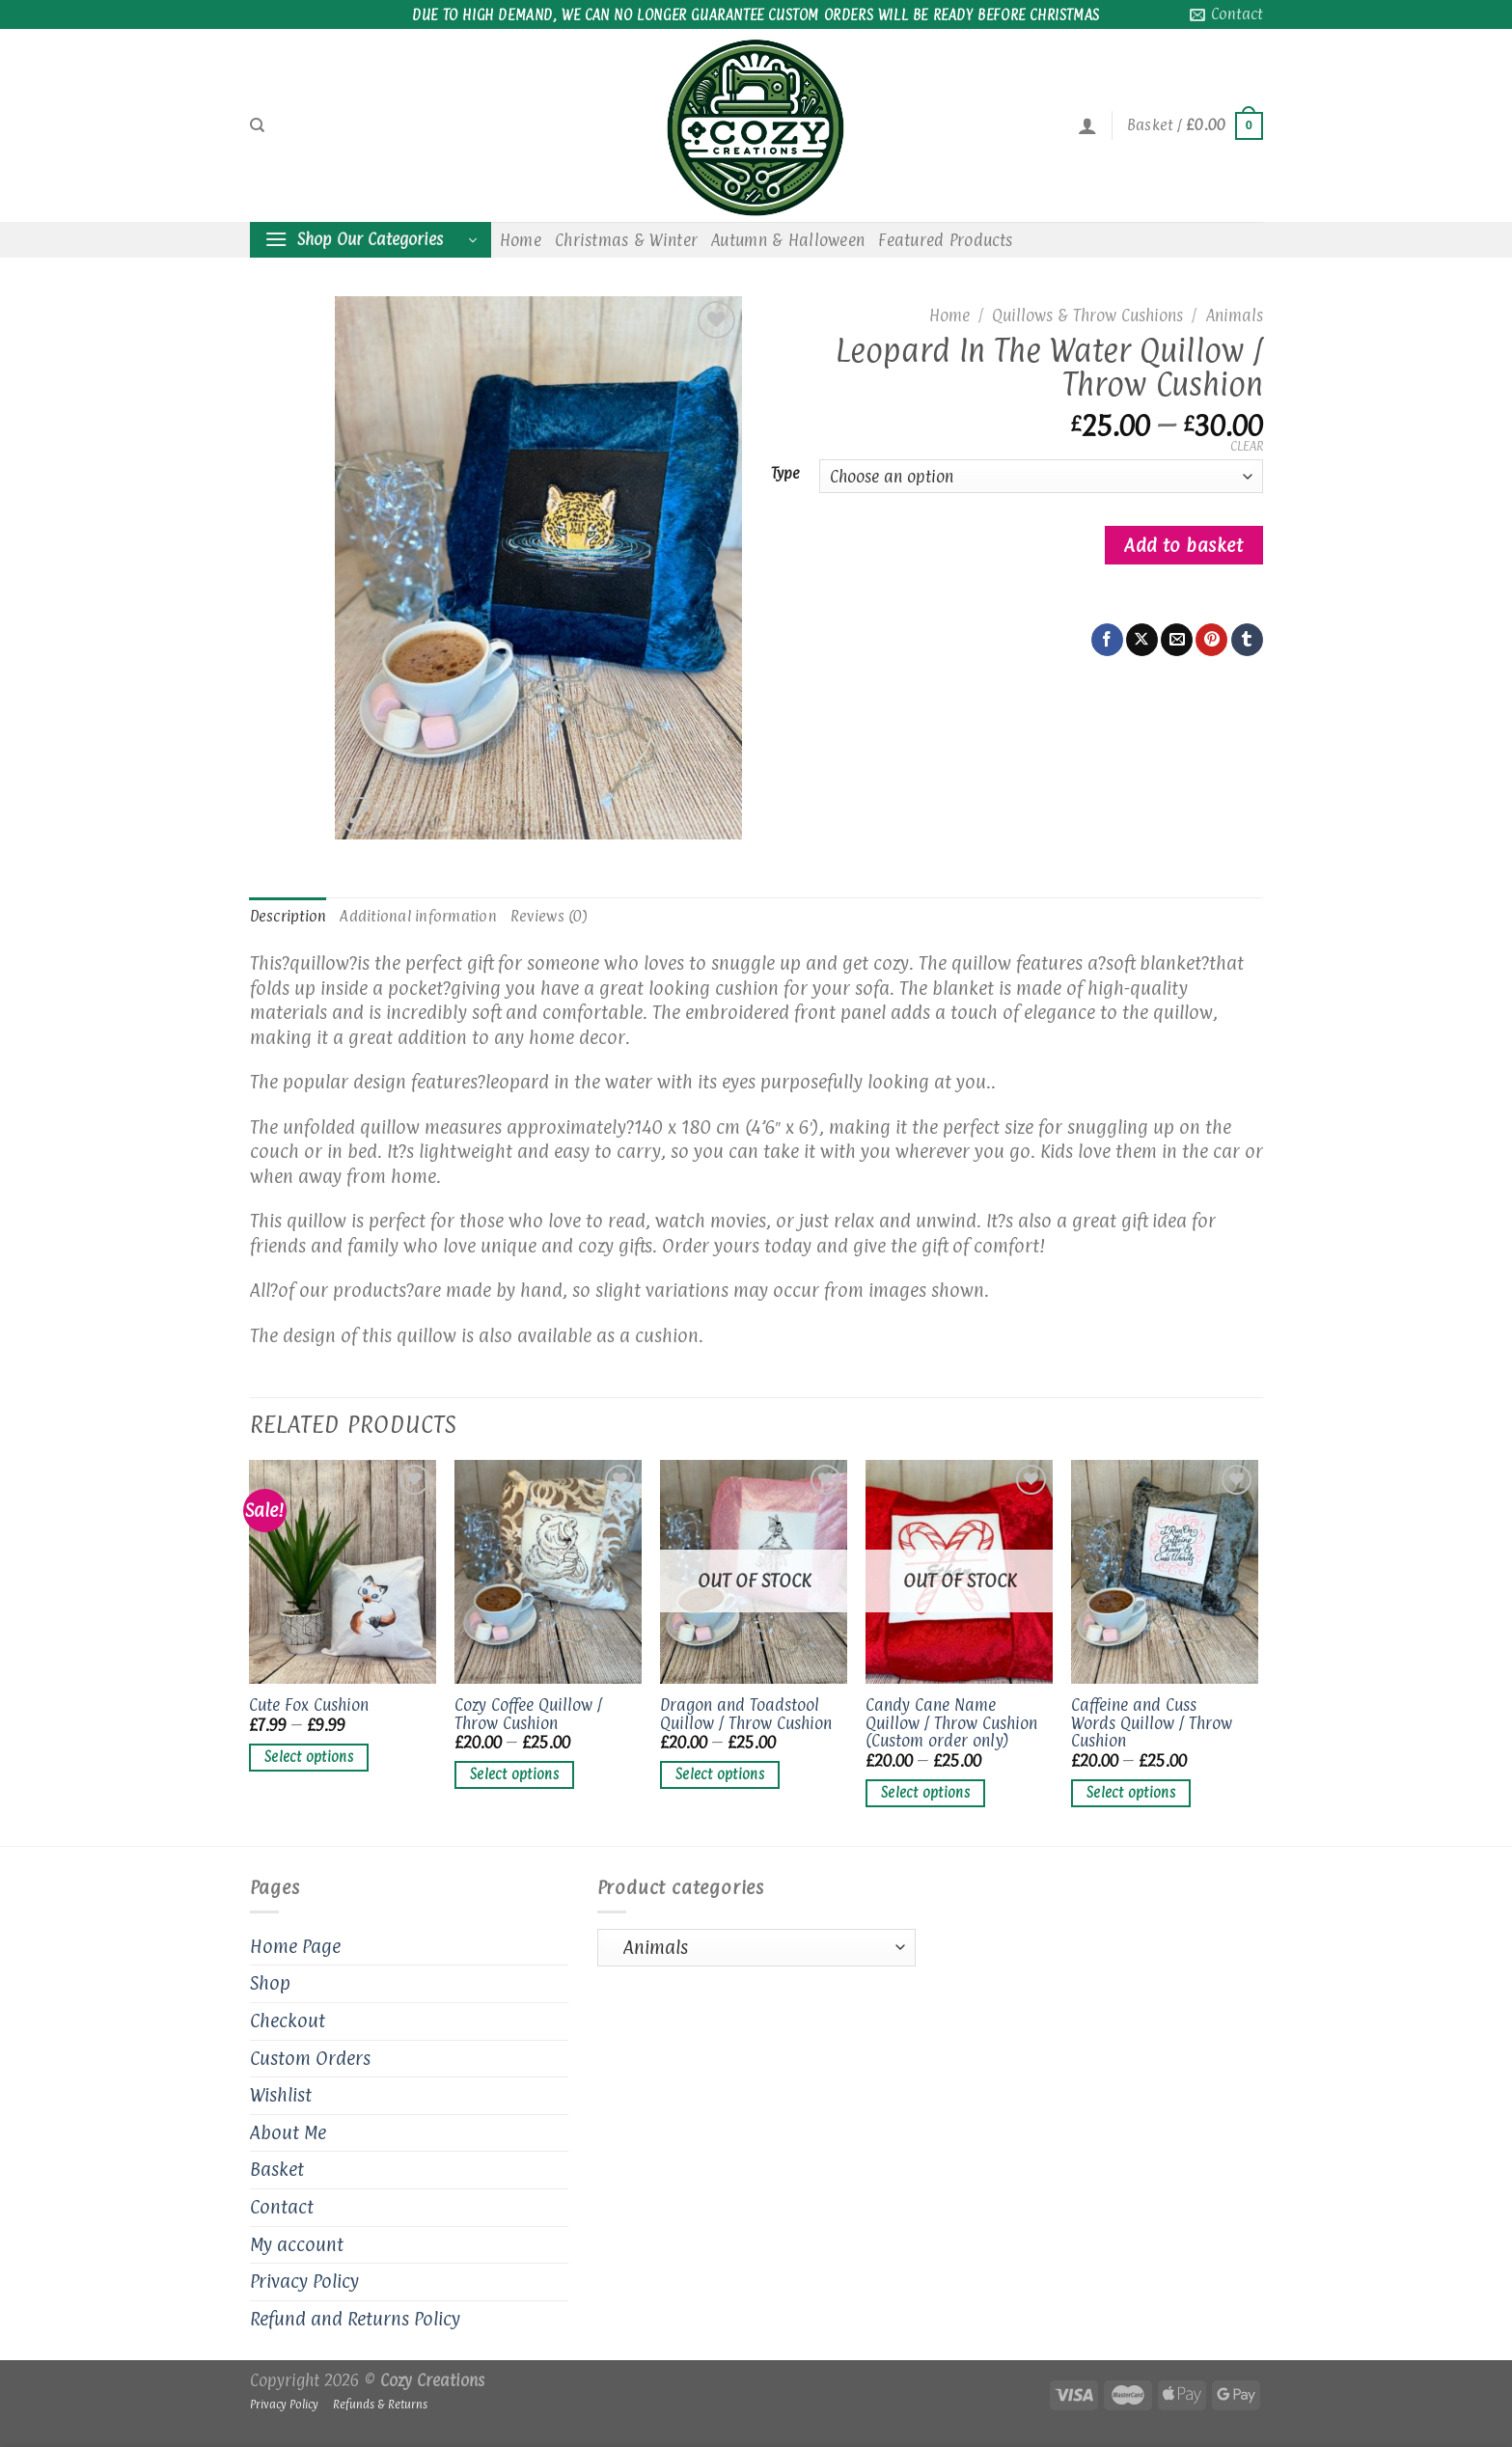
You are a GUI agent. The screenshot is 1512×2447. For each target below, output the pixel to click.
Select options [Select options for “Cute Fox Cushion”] (308, 1757)
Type (785, 474)
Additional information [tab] (418, 916)
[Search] (257, 125)
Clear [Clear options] (1246, 446)
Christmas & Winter (626, 240)
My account (297, 2244)
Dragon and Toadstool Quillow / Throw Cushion (746, 1714)
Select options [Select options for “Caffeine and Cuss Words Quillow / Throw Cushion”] (1130, 1793)
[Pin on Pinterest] (1211, 639)
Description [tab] (288, 916)
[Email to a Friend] (1177, 639)
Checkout (287, 2020)
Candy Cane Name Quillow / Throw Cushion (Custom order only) (951, 1723)
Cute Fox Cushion (309, 1705)
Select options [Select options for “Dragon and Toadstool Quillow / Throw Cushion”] (719, 1774)
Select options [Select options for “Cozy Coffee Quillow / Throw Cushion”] (514, 1774)
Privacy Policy (304, 2281)
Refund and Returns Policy (355, 2318)
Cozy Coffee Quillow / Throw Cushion (528, 1714)
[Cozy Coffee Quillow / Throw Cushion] (547, 1572)
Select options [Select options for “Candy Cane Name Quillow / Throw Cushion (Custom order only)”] (925, 1793)
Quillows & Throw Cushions (1087, 315)
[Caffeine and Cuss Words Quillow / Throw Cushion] (1164, 1572)
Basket (277, 2169)
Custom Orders (310, 2058)
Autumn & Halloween (788, 240)
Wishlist (281, 2094)
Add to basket (1183, 545)
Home (520, 240)
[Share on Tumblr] (1247, 639)
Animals (1234, 315)
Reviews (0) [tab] (549, 916)
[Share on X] (1142, 639)
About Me (288, 2132)
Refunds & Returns (380, 2404)
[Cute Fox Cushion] (342, 1572)
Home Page (295, 1946)
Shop (270, 1982)
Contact (282, 2206)
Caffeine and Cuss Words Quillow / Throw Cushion (1151, 1723)
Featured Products (945, 240)
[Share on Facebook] (1107, 639)
